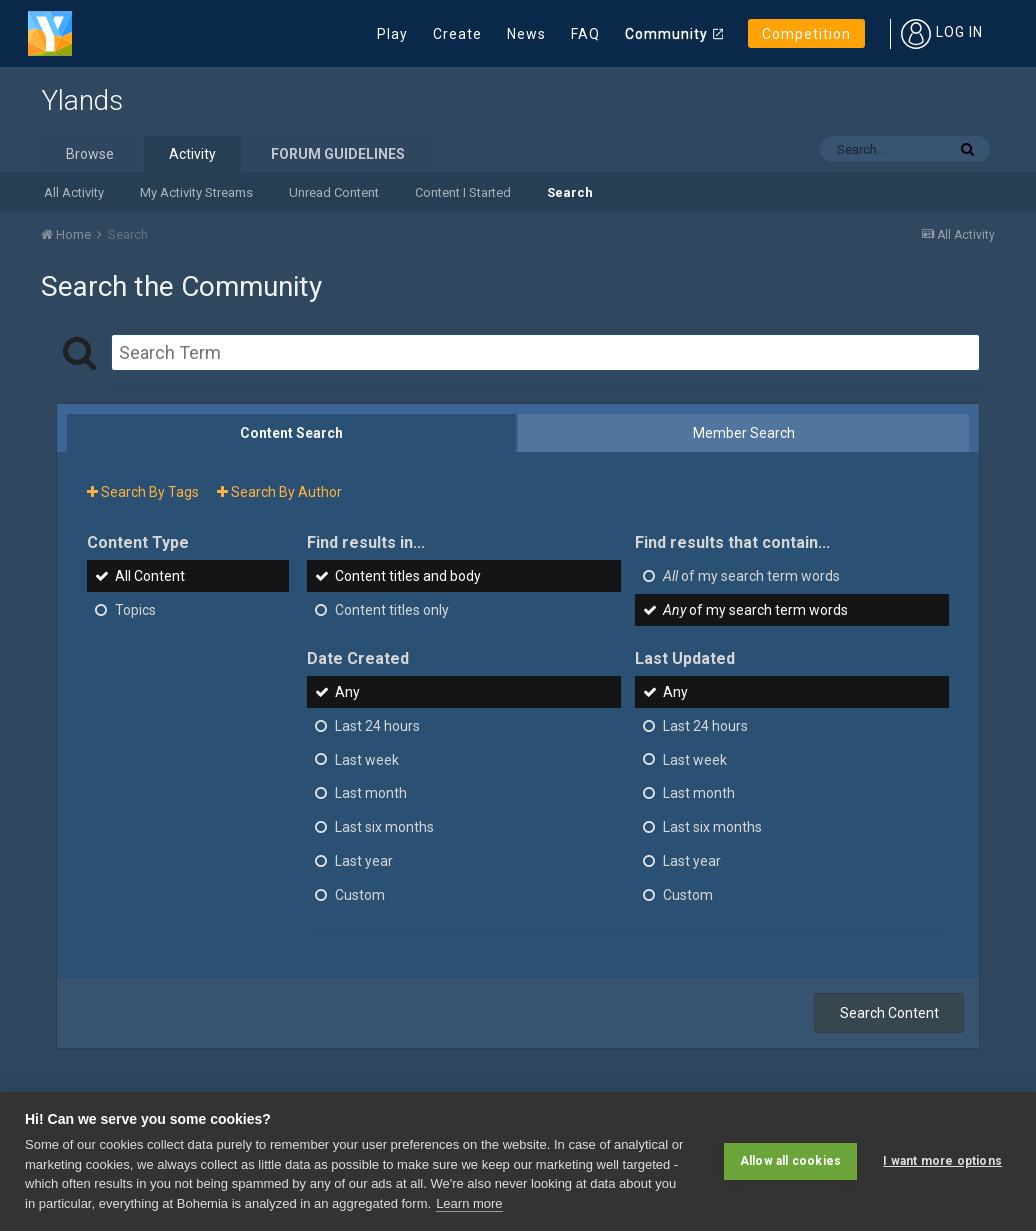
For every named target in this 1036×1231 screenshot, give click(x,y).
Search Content (889, 1013)
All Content (150, 576)
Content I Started (463, 192)
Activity (192, 154)
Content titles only (392, 610)
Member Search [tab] (744, 433)
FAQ (585, 34)
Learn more (469, 1203)
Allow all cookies (790, 1161)
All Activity (74, 192)
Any (347, 692)
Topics (135, 610)
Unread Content (334, 192)
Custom (360, 895)
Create (457, 34)
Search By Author (279, 492)
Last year (364, 861)
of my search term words (751, 576)
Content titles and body (408, 576)
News (526, 34)
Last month (371, 793)
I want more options (942, 1161)
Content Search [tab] (291, 433)
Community (666, 34)
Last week (367, 759)
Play (392, 34)
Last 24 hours (377, 726)
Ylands (82, 100)
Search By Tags (143, 492)
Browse (90, 154)
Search (570, 192)
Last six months (384, 827)
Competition (806, 34)
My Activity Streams (196, 192)
